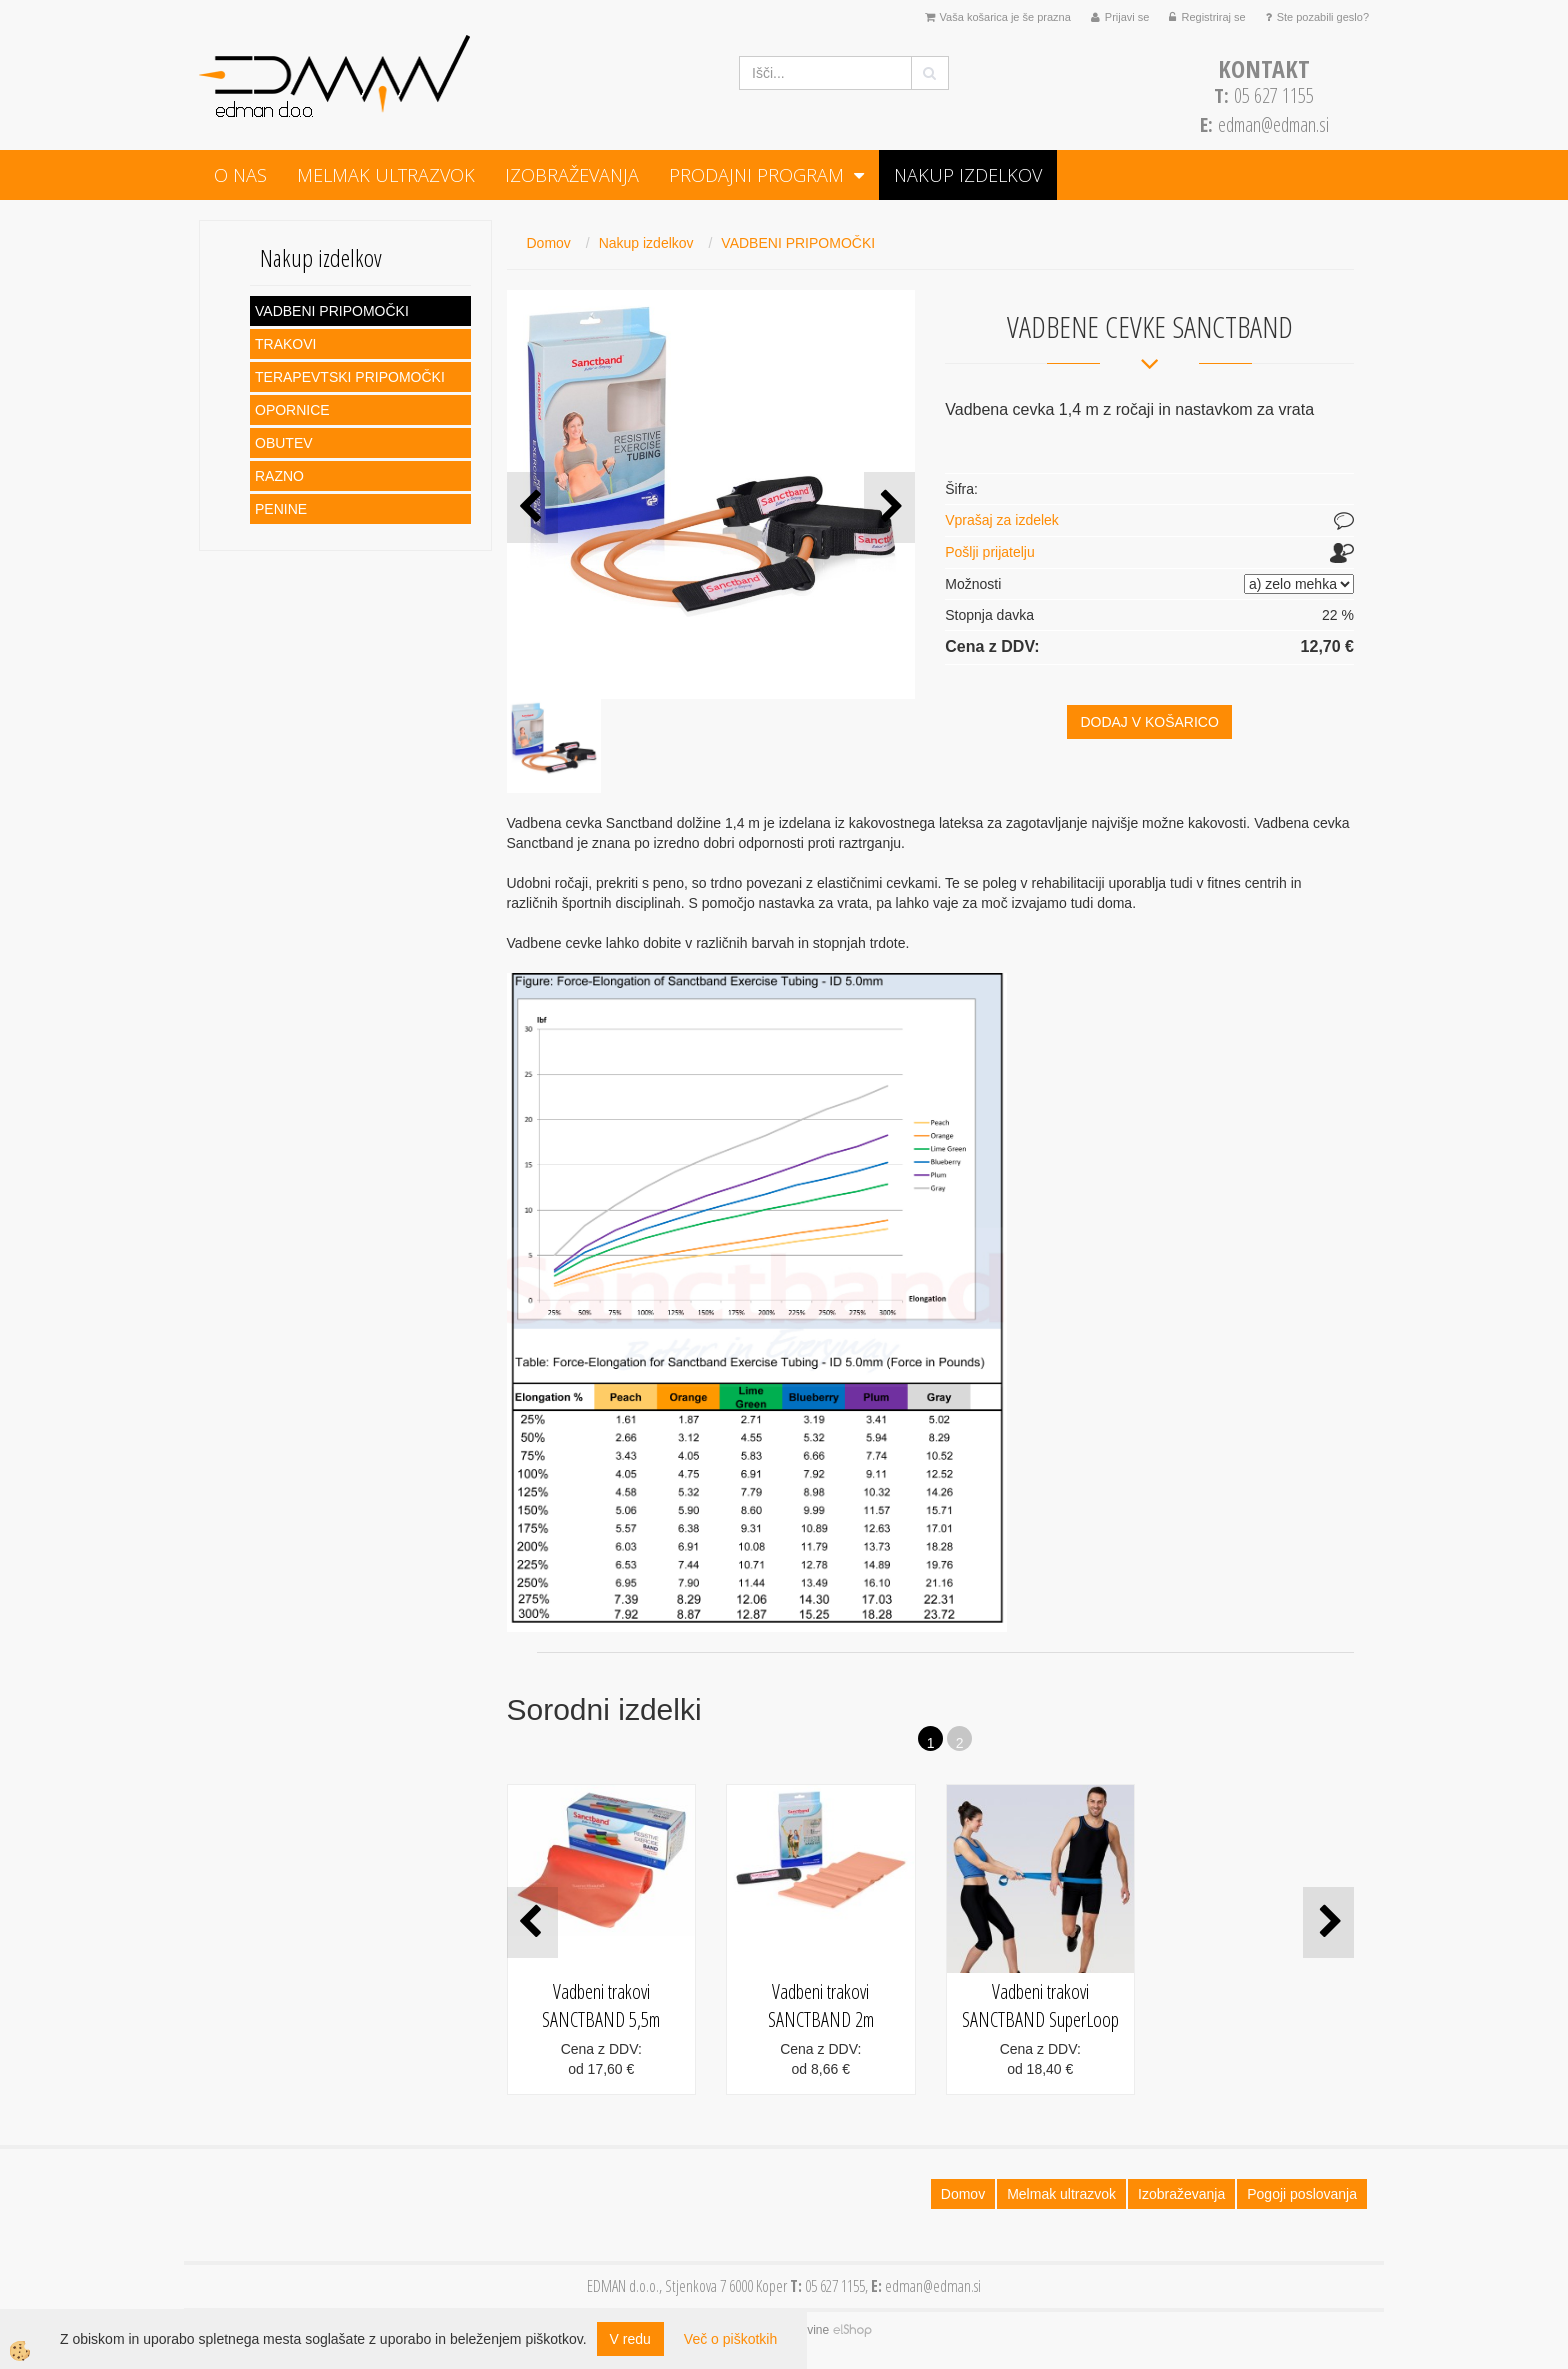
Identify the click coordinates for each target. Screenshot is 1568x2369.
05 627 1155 (1264, 95)
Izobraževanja (572, 175)
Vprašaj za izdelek (1002, 520)
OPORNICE (292, 410)
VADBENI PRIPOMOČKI (332, 311)
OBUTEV (284, 443)
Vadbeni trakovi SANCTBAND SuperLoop (1040, 2006)
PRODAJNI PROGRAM (756, 175)
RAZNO (279, 476)
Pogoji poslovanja (1302, 2194)
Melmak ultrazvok (386, 175)
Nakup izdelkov (968, 175)
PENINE (281, 509)
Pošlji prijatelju (989, 552)
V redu (630, 2339)
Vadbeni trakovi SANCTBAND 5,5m (601, 2006)
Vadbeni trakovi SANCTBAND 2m (821, 2006)
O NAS (240, 175)
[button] (889, 507)
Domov (549, 243)
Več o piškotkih (730, 2339)
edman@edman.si (1273, 124)
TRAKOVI (285, 344)
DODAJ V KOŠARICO (1149, 722)
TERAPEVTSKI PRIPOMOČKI (350, 377)
